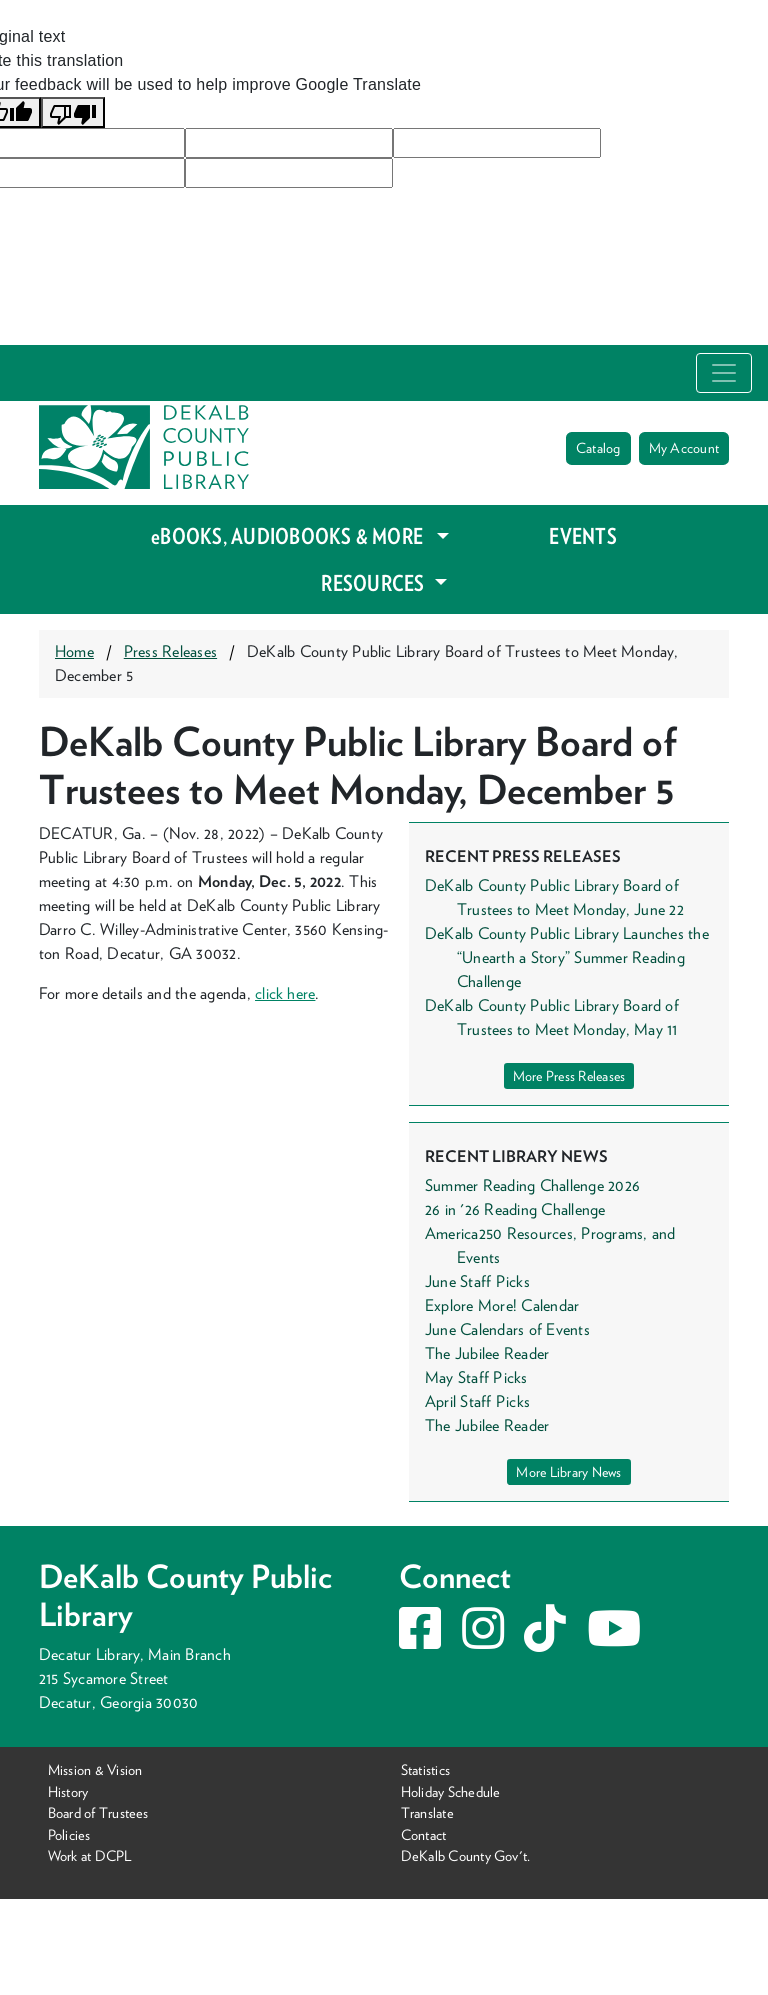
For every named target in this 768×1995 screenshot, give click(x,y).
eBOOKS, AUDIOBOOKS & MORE (291, 536)
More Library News (568, 1472)
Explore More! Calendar (502, 1305)
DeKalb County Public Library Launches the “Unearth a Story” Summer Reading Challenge (567, 957)
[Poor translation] (73, 112)
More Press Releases (569, 1076)
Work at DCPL (90, 1855)
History (68, 1790)
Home (74, 651)
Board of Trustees (98, 1812)
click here (285, 993)
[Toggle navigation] (724, 373)
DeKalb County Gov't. (466, 1855)
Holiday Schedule (451, 1790)
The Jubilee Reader (487, 1353)
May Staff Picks (476, 1377)
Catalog (598, 448)
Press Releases (170, 651)
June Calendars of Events (507, 1329)
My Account (684, 448)
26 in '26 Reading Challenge (515, 1209)
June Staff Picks (477, 1281)
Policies (69, 1834)
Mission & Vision (95, 1769)
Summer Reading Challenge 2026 (532, 1185)
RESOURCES (374, 583)
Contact (424, 1834)
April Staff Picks (477, 1401)
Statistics (425, 1769)
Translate (427, 1812)
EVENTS (582, 536)
